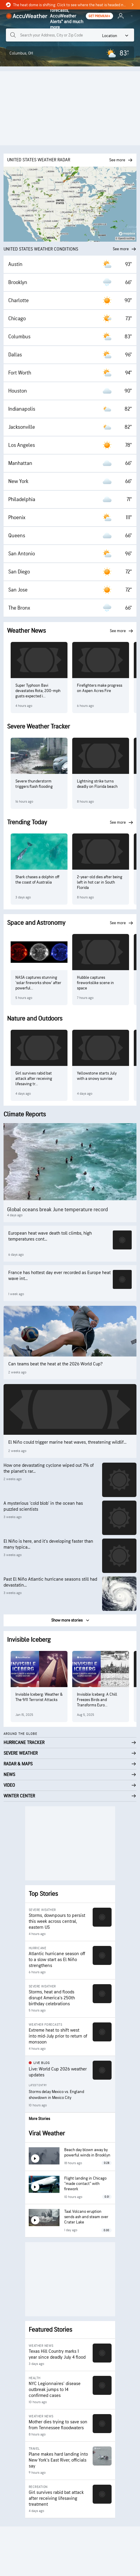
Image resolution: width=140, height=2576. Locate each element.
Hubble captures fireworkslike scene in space (95, 983)
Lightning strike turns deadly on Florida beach (97, 784)
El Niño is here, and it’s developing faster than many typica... (48, 1544)
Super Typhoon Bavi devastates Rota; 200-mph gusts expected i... (37, 691)
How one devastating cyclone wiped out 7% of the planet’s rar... (49, 1468)
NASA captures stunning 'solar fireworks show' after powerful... (38, 983)
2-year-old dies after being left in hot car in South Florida (99, 882)
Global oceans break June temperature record (57, 1209)
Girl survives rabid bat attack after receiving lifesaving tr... (33, 1078)
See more (124, 249)
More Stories (39, 2118)
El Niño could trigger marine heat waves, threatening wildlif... (67, 1442)
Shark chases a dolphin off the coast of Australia (37, 879)
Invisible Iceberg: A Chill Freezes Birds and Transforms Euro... (97, 1700)
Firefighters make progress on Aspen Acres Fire (99, 688)
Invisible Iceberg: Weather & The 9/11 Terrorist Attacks (39, 1697)
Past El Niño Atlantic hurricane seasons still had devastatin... (50, 1582)
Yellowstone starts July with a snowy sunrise (97, 1076)
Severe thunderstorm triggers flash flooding (34, 784)
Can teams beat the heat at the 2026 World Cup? (55, 1364)
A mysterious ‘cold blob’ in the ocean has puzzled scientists (43, 1506)
